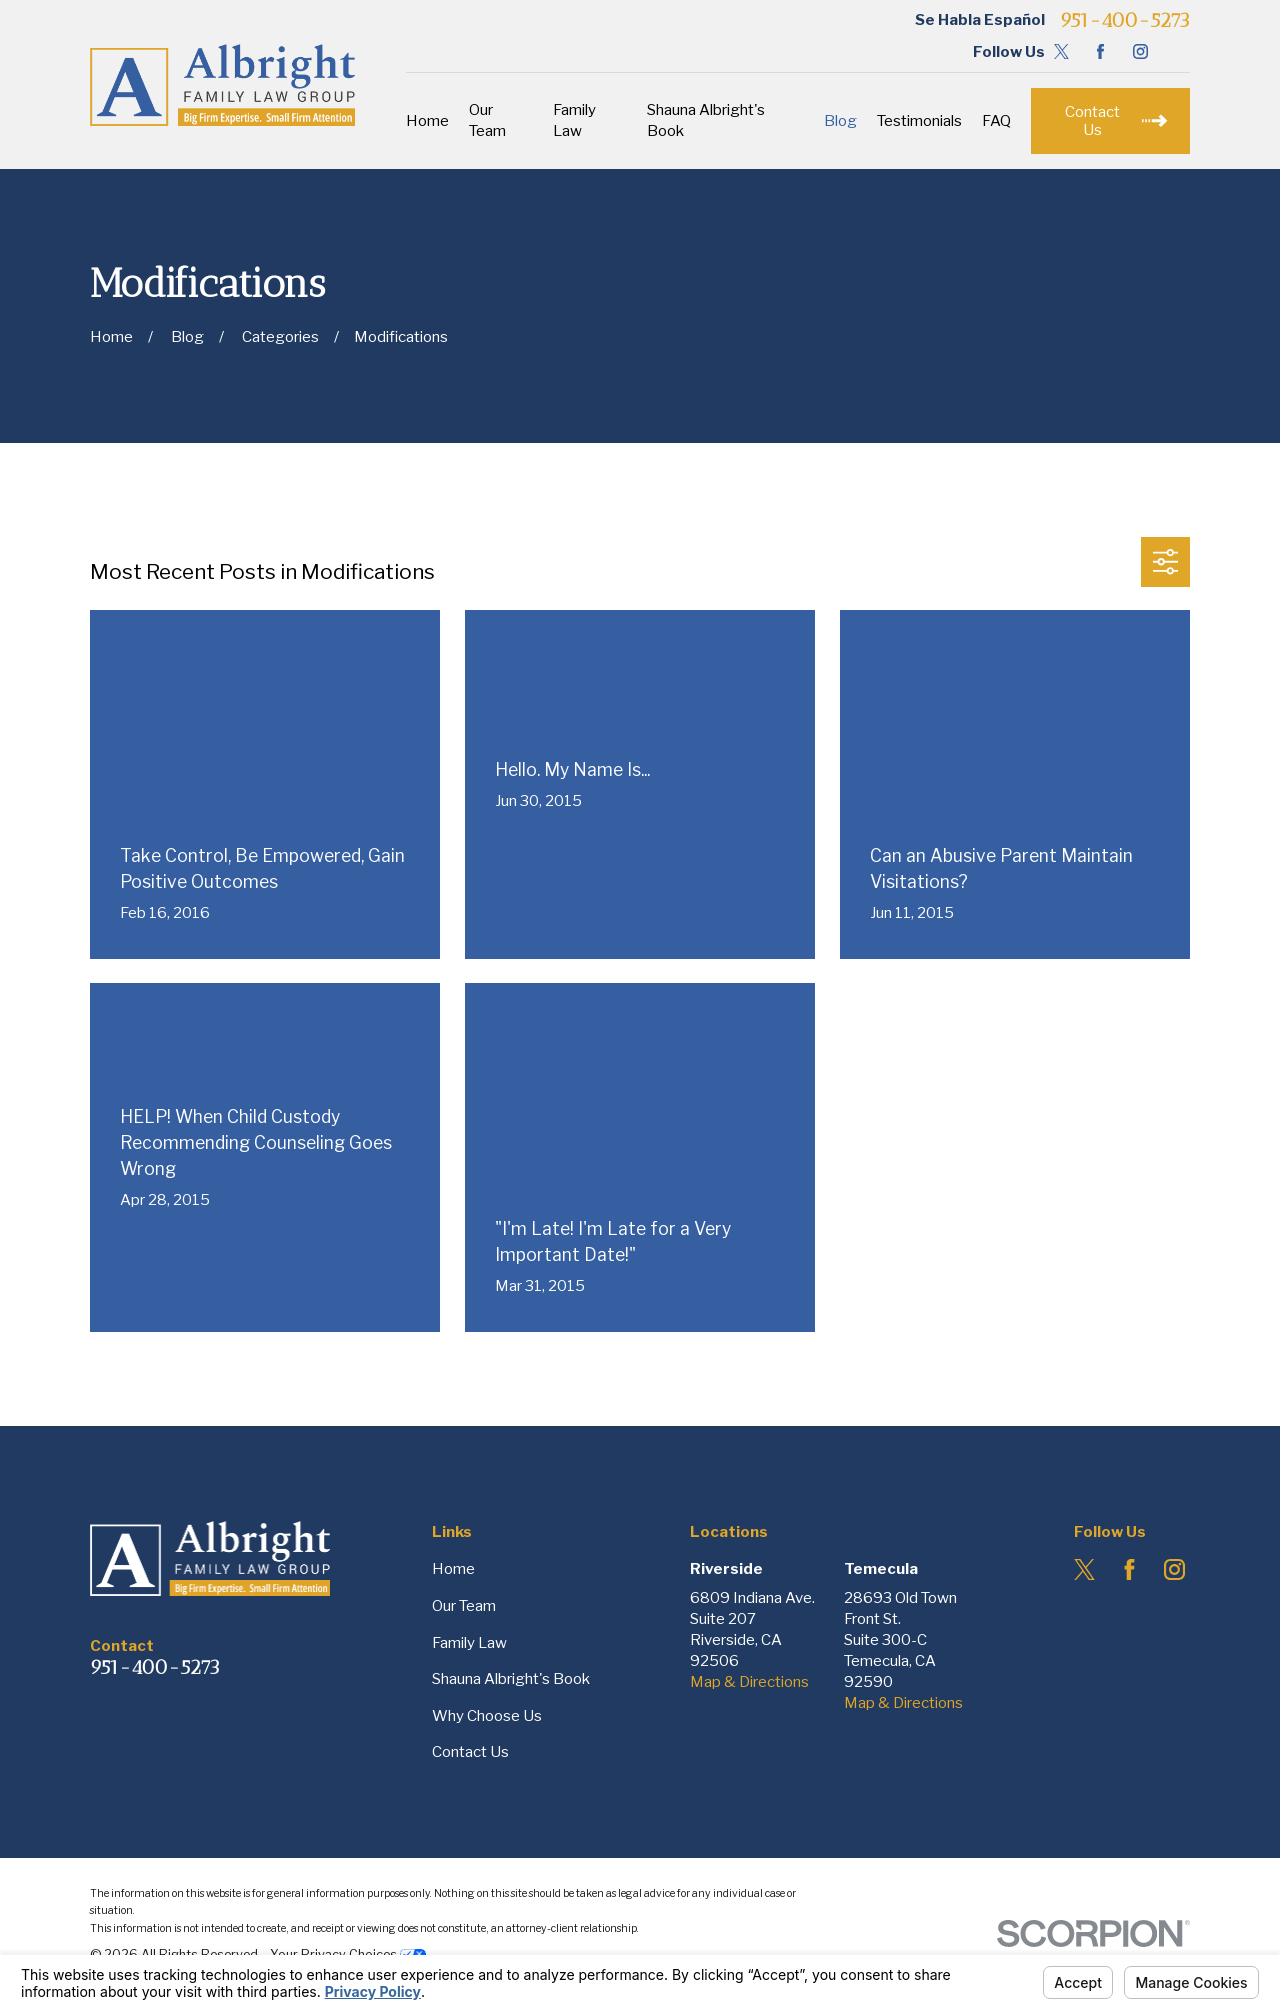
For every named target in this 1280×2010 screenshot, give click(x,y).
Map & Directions (749, 1682)
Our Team (464, 1606)
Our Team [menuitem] (487, 120)
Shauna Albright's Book (511, 1679)
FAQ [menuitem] (996, 121)
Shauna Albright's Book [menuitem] (706, 120)
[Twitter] (1061, 51)
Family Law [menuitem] (574, 120)
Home (453, 1569)
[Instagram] (1140, 51)
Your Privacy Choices (348, 1954)
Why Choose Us (487, 1716)
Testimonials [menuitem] (919, 121)
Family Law (469, 1643)
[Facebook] (1100, 51)
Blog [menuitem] (840, 121)
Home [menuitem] (427, 121)
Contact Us (470, 1752)
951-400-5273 (1125, 20)
